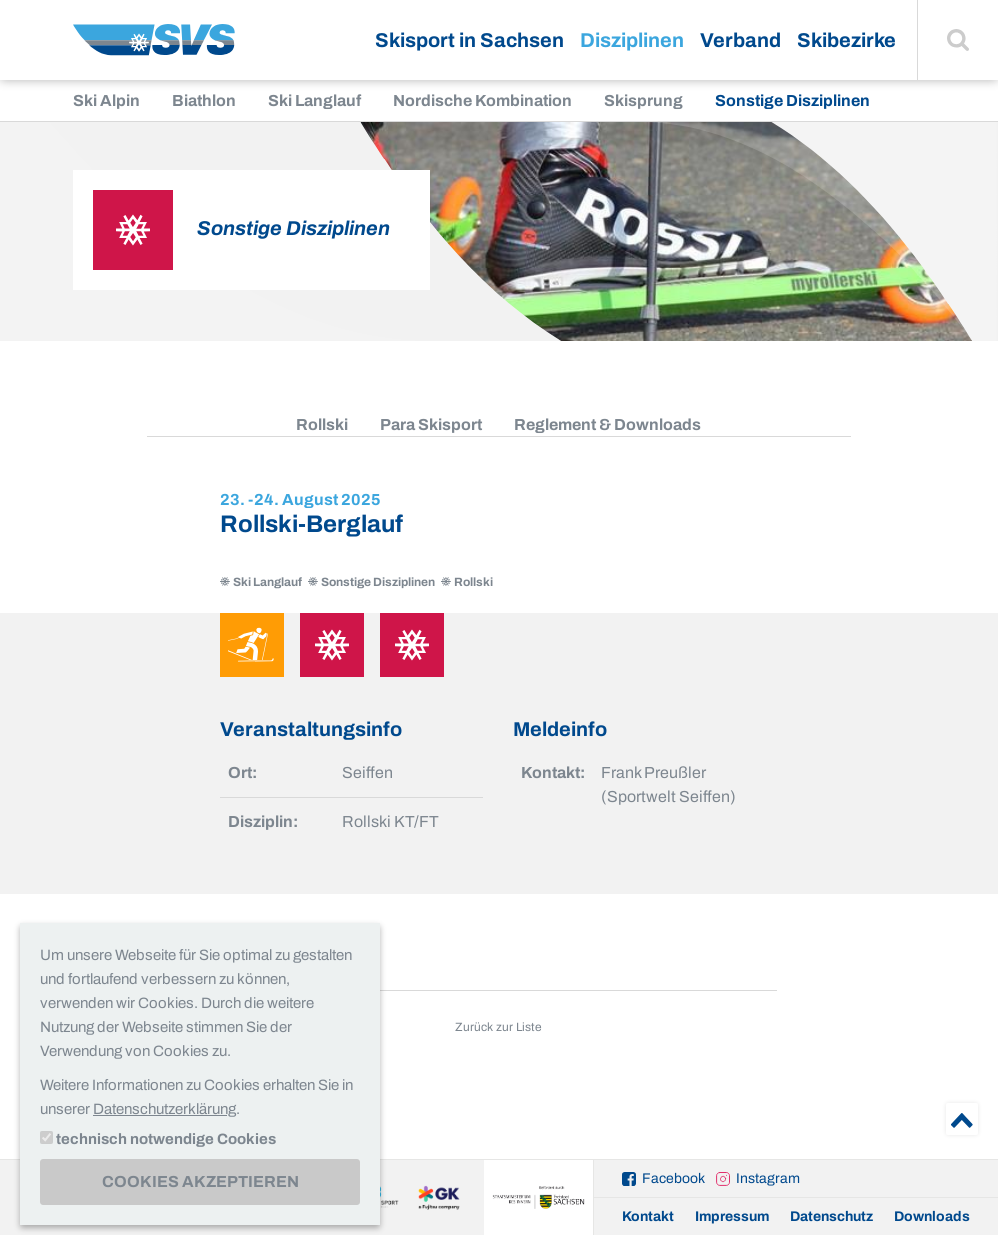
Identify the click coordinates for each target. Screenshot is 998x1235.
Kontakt (648, 1216)
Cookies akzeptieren (200, 1181)
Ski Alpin (106, 100)
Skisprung (643, 100)
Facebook (673, 1178)
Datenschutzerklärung (164, 1109)
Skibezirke (846, 40)
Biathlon (204, 100)
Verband (740, 40)
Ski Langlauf (314, 100)
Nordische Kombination (482, 100)
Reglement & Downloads (607, 424)
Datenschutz (831, 1216)
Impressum (732, 1216)
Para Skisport (431, 424)
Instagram (768, 1178)
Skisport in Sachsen (469, 40)
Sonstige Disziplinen (792, 100)
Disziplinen (632, 40)
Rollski (322, 424)
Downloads (932, 1216)
